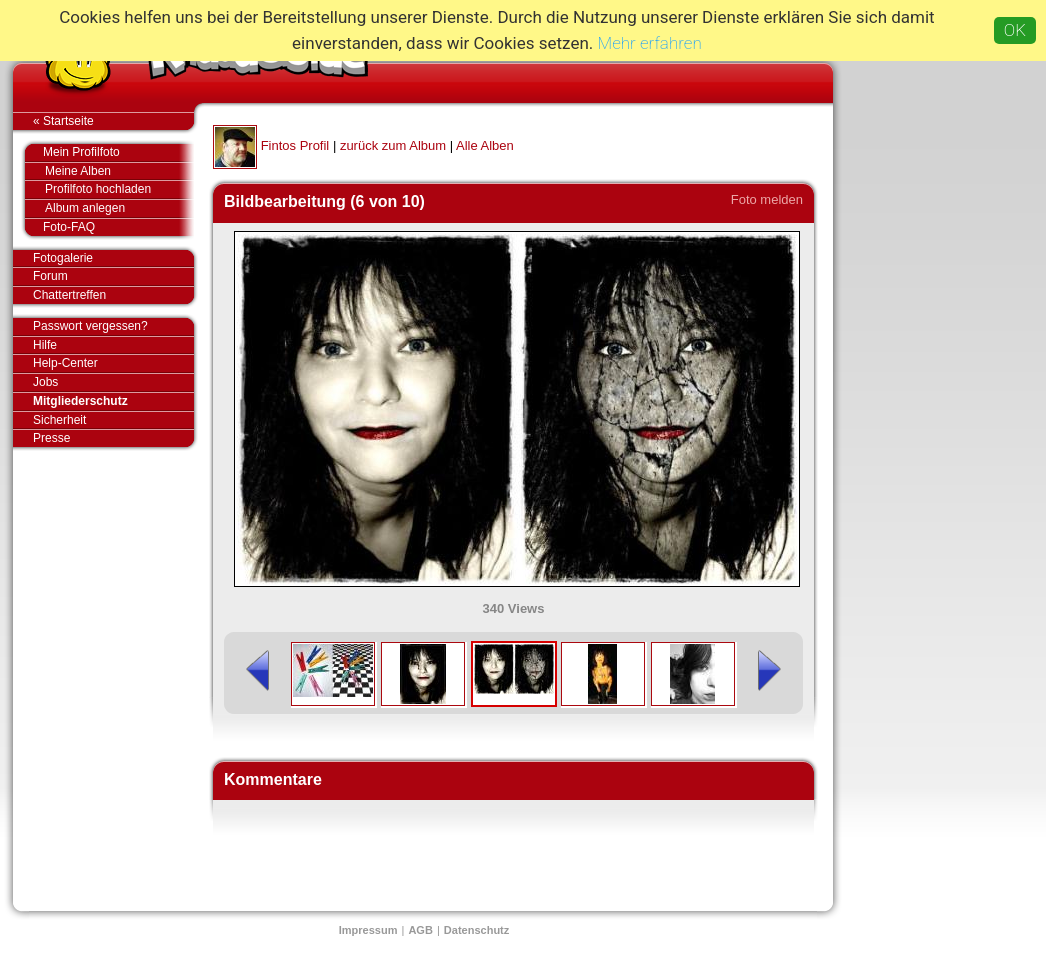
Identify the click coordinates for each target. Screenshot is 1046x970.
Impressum (368, 930)
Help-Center (65, 363)
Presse (113, 438)
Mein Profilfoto (108, 153)
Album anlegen (119, 208)
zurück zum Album (393, 145)
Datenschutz (476, 930)
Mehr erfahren (650, 43)
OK (1015, 30)
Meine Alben (119, 171)
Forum (50, 276)
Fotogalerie (113, 259)
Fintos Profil (295, 145)
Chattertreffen (113, 295)
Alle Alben (485, 145)
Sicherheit (59, 420)
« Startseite (113, 121)
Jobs (45, 382)
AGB (420, 930)
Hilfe (45, 345)
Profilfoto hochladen (119, 189)
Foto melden (767, 199)
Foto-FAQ (108, 227)
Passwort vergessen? (113, 327)
